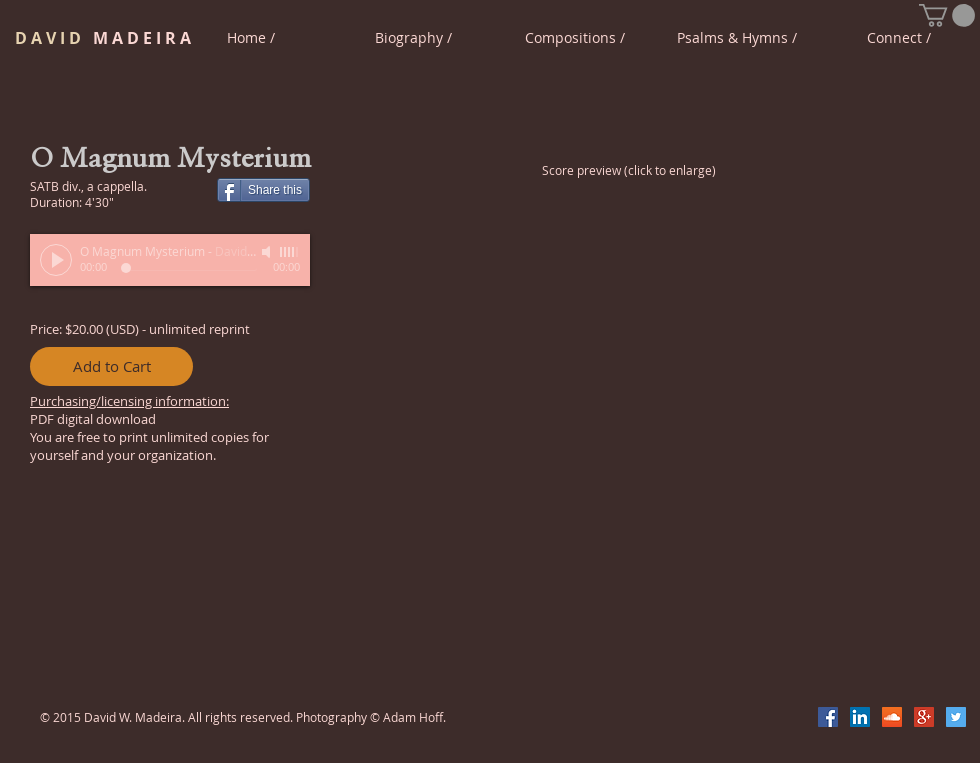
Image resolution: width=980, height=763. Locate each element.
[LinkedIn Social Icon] (860, 717)
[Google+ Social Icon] (924, 717)
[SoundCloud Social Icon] (892, 717)
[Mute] (268, 252)
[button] (947, 15)
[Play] (56, 260)
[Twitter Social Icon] (956, 717)
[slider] (290, 252)
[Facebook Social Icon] (828, 717)
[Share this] (263, 190)
